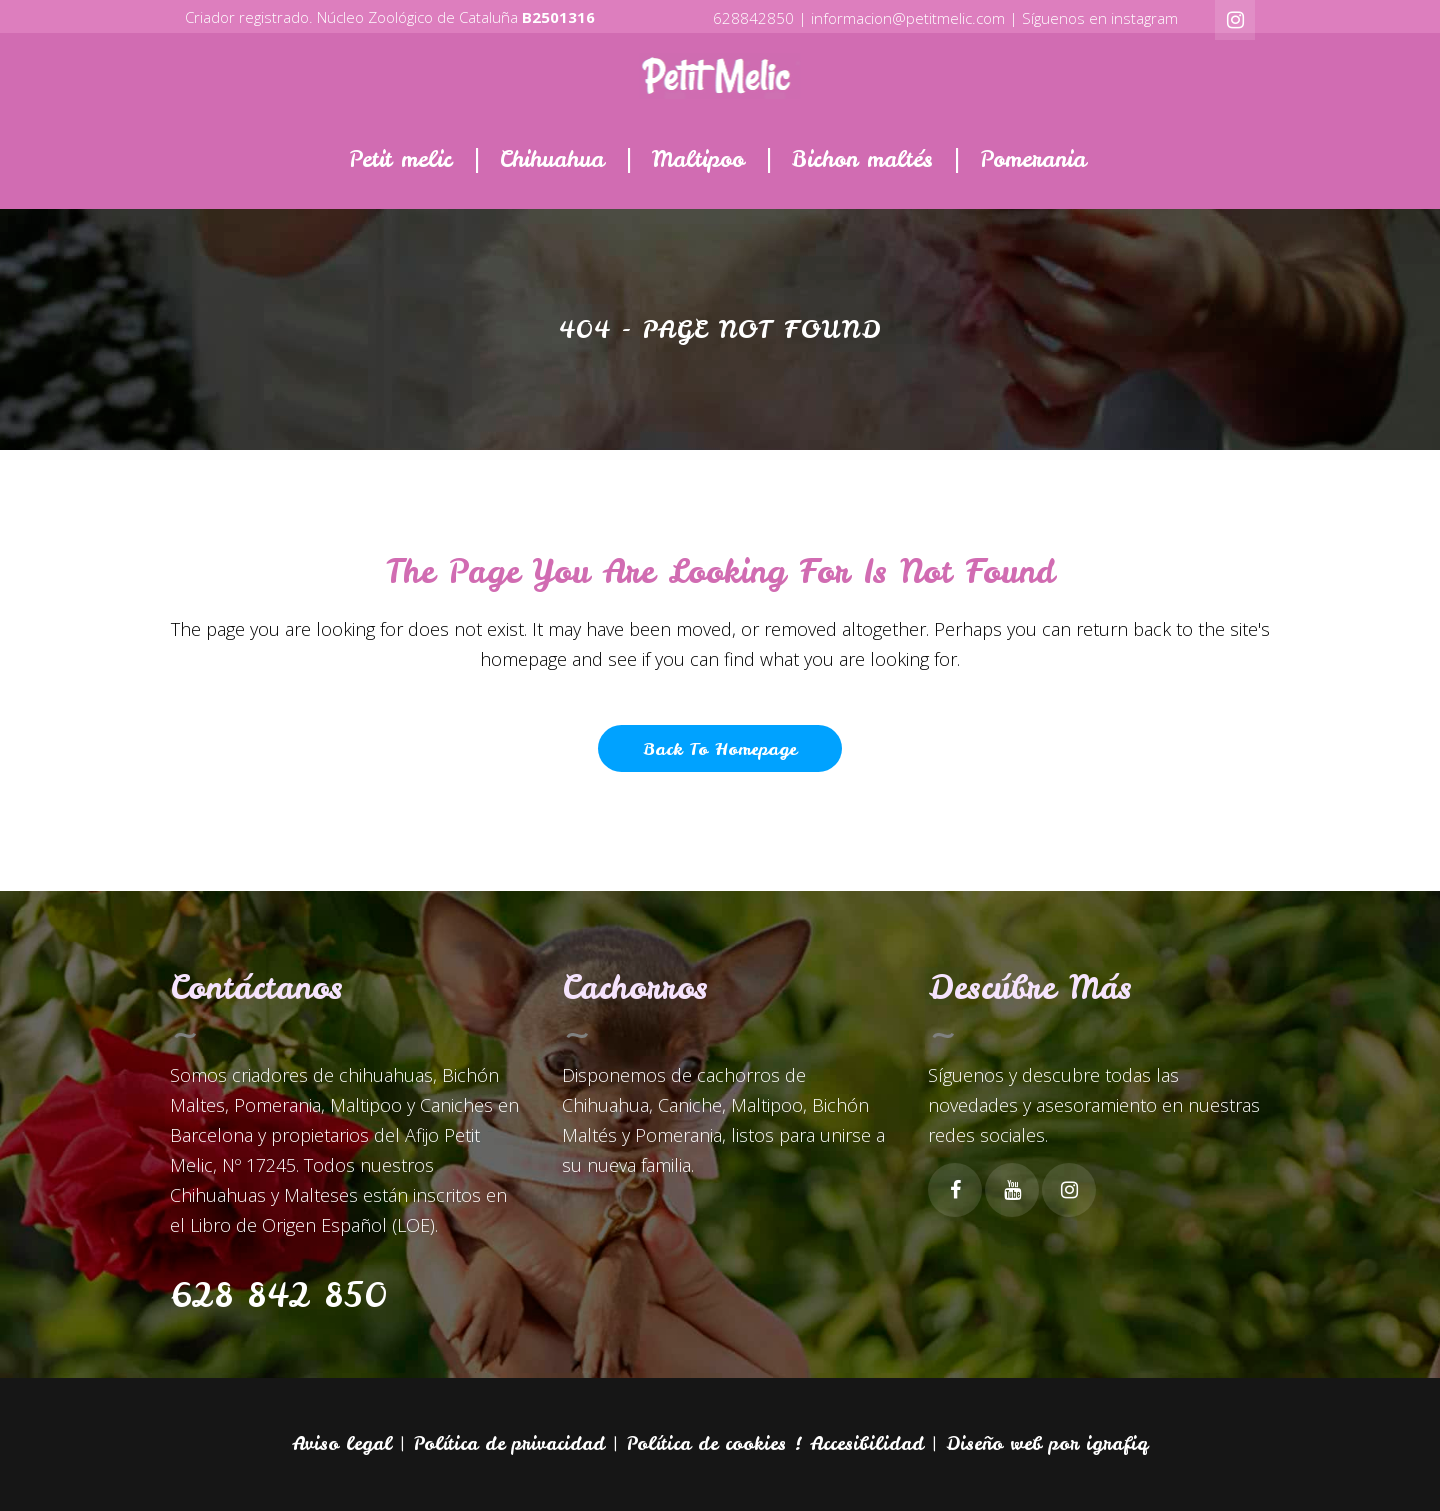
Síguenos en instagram (1100, 18)
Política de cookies (706, 1443)
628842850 (753, 18)
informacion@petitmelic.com (908, 18)
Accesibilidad (867, 1443)
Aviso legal (342, 1443)
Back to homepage (720, 748)
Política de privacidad (509, 1443)
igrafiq (1117, 1443)
